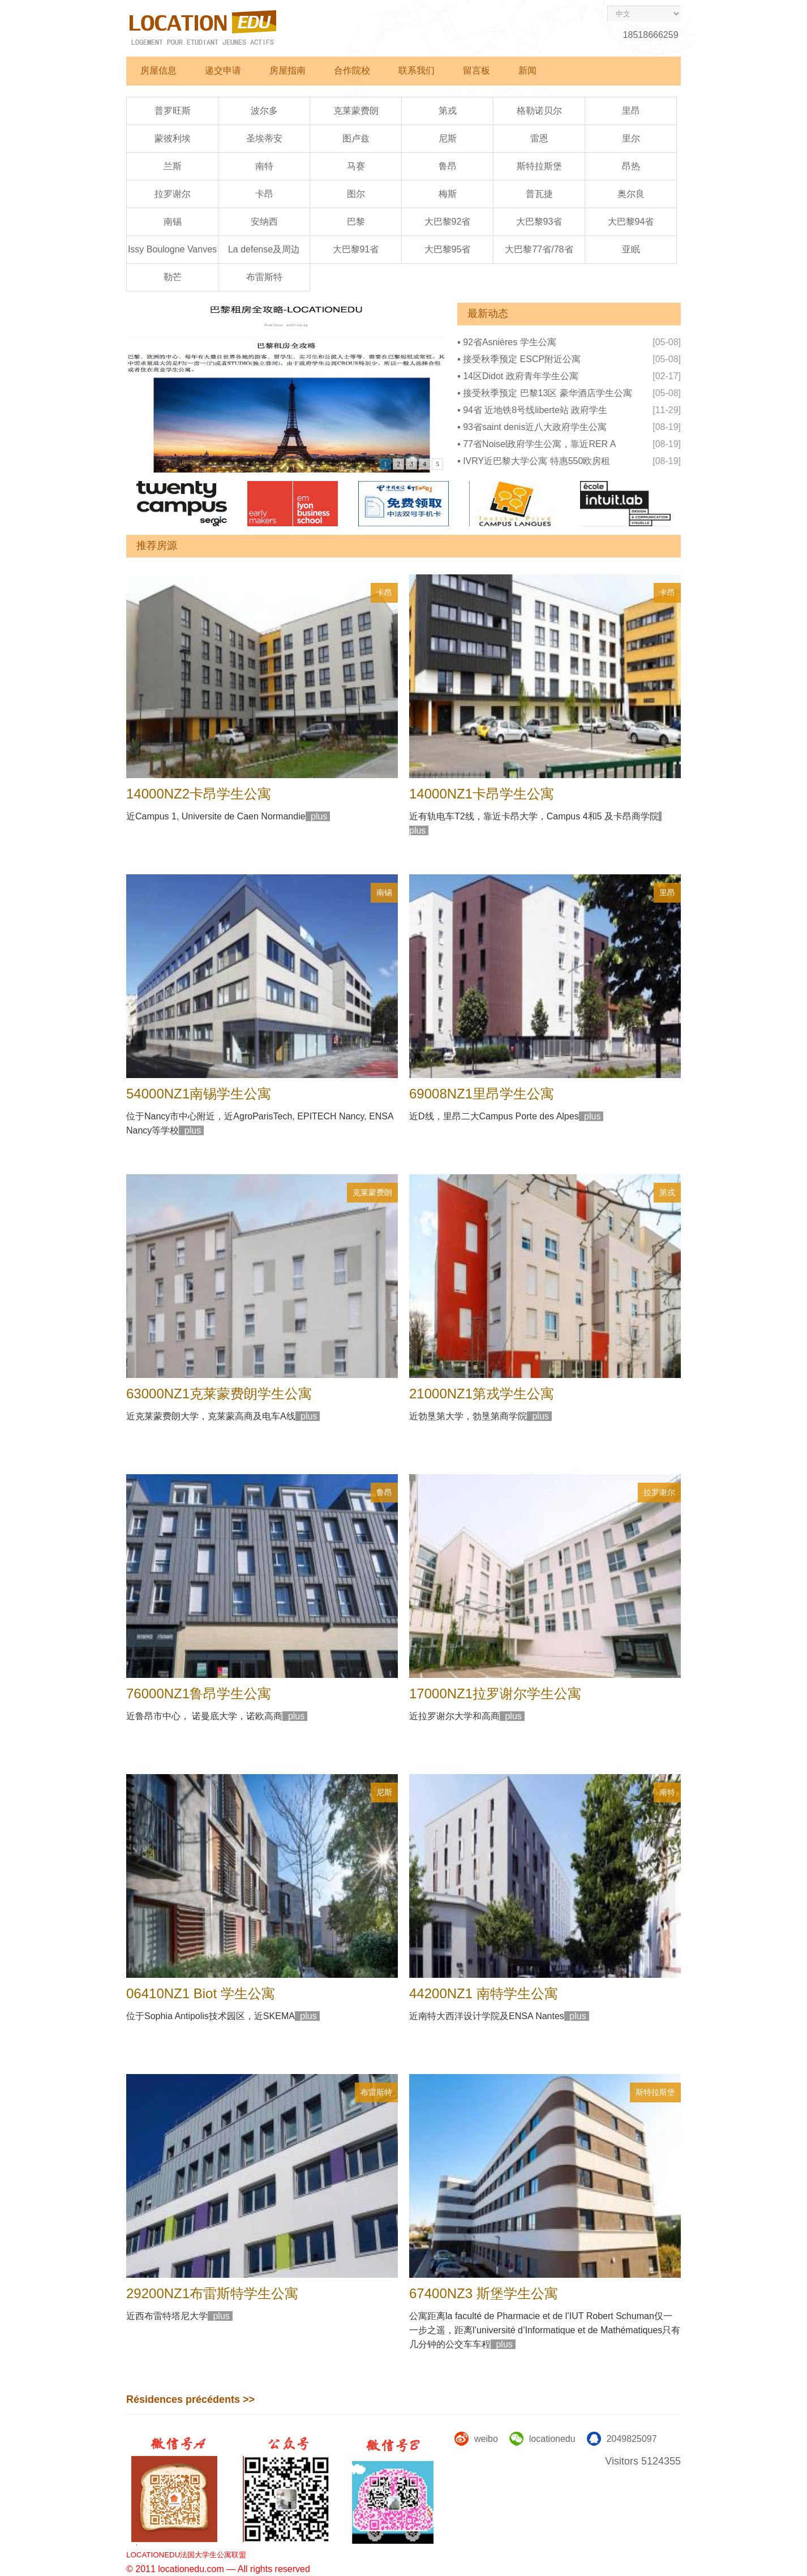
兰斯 (173, 166)
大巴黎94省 (631, 221)
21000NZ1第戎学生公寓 (481, 1393)
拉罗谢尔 (172, 194)
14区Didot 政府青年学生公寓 (520, 376)
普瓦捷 (539, 194)
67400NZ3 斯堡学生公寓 (483, 2293)
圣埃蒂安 (264, 138)
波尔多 (264, 110)
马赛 (356, 166)
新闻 (527, 70)
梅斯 (448, 194)
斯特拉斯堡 (539, 166)
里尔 (631, 138)
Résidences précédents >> (190, 2399)
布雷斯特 (264, 277)
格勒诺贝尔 (539, 110)
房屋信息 (158, 70)
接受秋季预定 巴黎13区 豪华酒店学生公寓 (547, 393)
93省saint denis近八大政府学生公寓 (535, 427)
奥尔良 (631, 194)
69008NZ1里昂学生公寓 (481, 1093)
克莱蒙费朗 (356, 110)
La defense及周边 (264, 249)
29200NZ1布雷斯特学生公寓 (212, 2293)
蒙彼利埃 (172, 138)
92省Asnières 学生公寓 (509, 342)
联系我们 (416, 70)
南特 (264, 166)
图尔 (356, 194)
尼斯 (448, 138)
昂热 (631, 166)
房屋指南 (287, 70)
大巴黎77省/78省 (539, 249)
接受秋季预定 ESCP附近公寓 (522, 359)
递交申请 (223, 70)
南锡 (173, 221)
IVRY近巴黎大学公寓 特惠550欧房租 (536, 461)
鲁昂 (448, 166)
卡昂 (264, 194)
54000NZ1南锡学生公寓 (198, 1093)
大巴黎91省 (356, 249)
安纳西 (264, 221)
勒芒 (173, 277)
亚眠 (631, 249)
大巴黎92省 (447, 221)
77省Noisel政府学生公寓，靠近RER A (539, 444)
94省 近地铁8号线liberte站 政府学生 (535, 410)
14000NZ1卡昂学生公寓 (481, 793)
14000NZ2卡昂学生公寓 (198, 793)
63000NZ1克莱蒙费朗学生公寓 (219, 1393)
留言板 (476, 70)
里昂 (631, 110)
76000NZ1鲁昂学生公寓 (198, 1693)
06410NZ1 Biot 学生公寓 (200, 1993)
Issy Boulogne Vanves (172, 249)
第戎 (448, 110)
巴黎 (356, 221)
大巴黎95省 (447, 249)
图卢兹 (356, 138)
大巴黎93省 (539, 221)
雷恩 (539, 138)
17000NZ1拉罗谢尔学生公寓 (495, 1693)
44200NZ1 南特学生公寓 (483, 1993)
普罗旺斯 (172, 110)
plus (318, 816)
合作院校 (352, 70)
